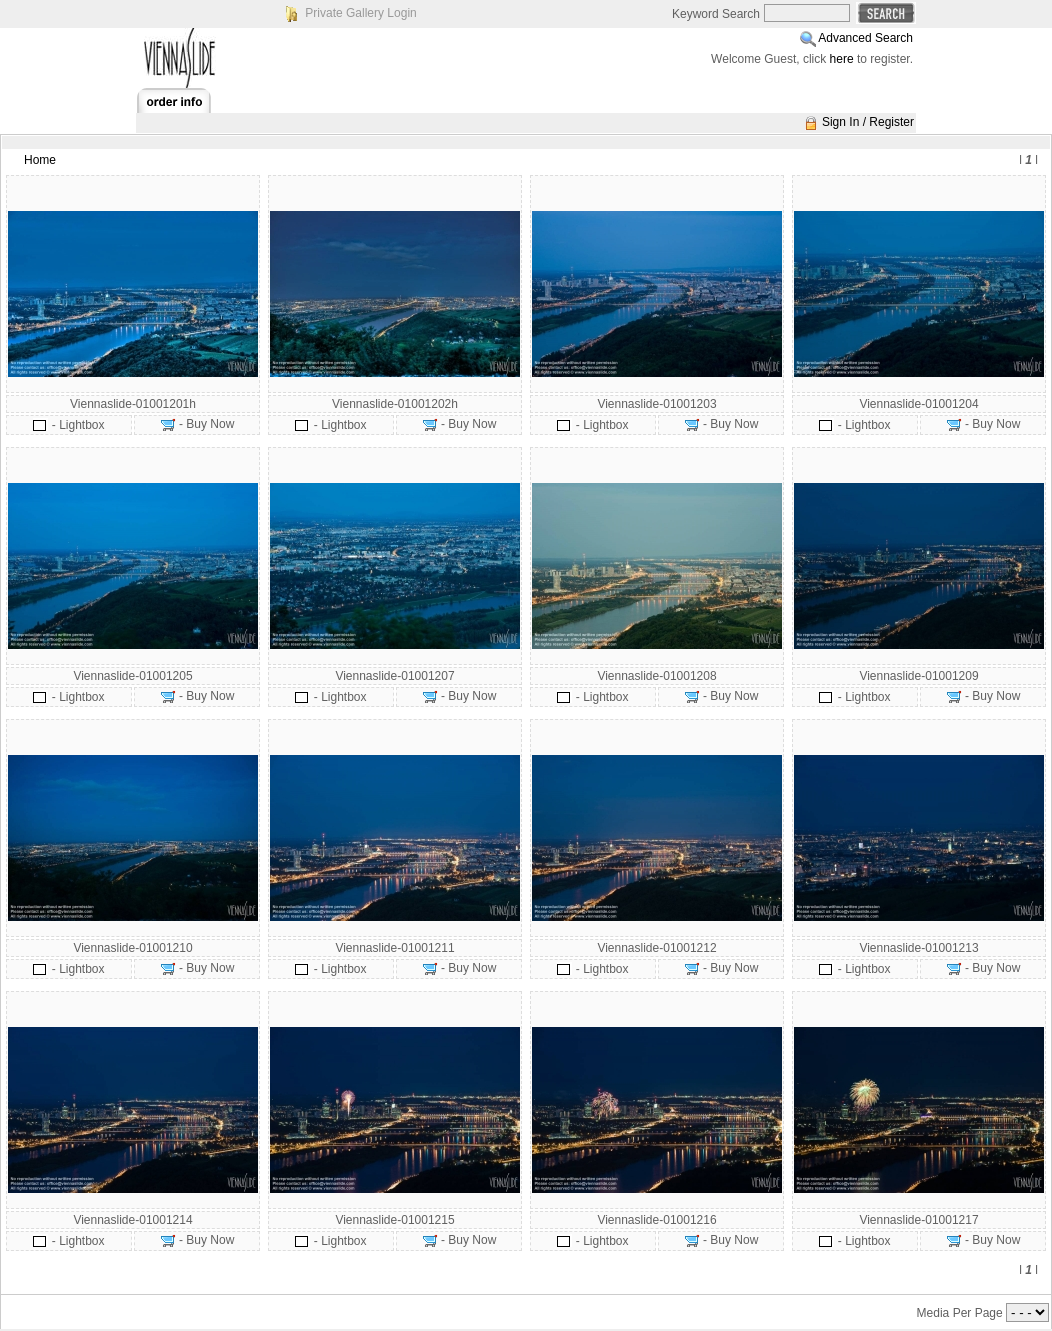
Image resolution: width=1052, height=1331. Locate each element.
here (842, 59)
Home (40, 160)
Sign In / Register (868, 122)
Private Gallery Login (360, 13)
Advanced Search (865, 38)
